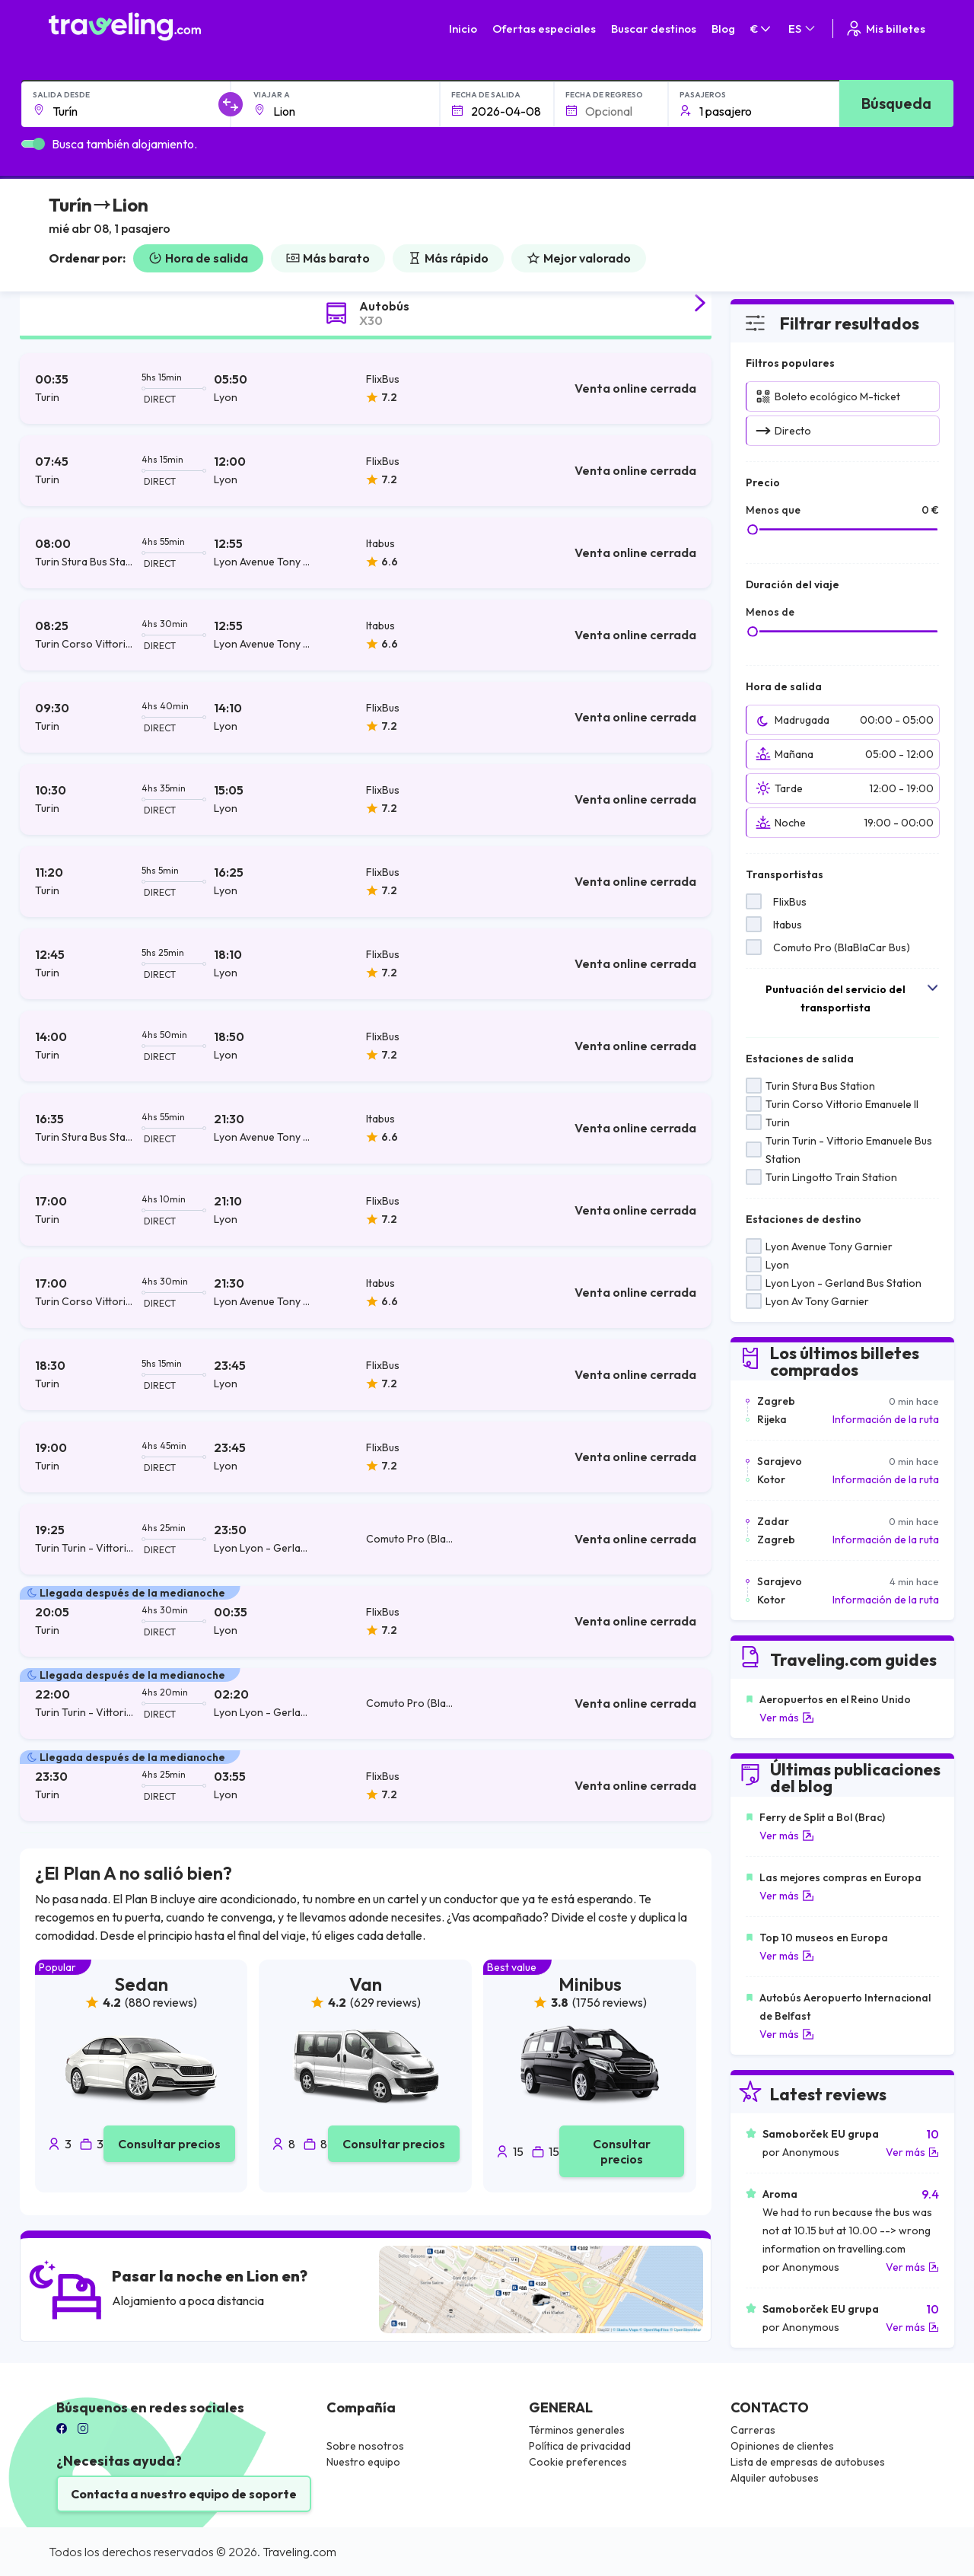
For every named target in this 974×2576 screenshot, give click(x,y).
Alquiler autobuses (774, 2478)
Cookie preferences (578, 2462)
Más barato (328, 258)
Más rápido (448, 258)
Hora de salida (198, 258)
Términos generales (577, 2430)
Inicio (463, 28)
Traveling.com (299, 2551)
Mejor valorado (579, 258)
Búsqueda (896, 103)
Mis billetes (885, 28)
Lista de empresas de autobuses (807, 2462)
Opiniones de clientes (782, 2446)
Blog (723, 28)
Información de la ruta (885, 1419)
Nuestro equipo (363, 2462)
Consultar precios (169, 2143)
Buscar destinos (653, 28)
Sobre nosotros (365, 2446)
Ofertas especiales (544, 28)
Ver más (786, 1717)
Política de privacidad (580, 2446)
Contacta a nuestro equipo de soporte (184, 2493)
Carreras (752, 2430)
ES (802, 28)
